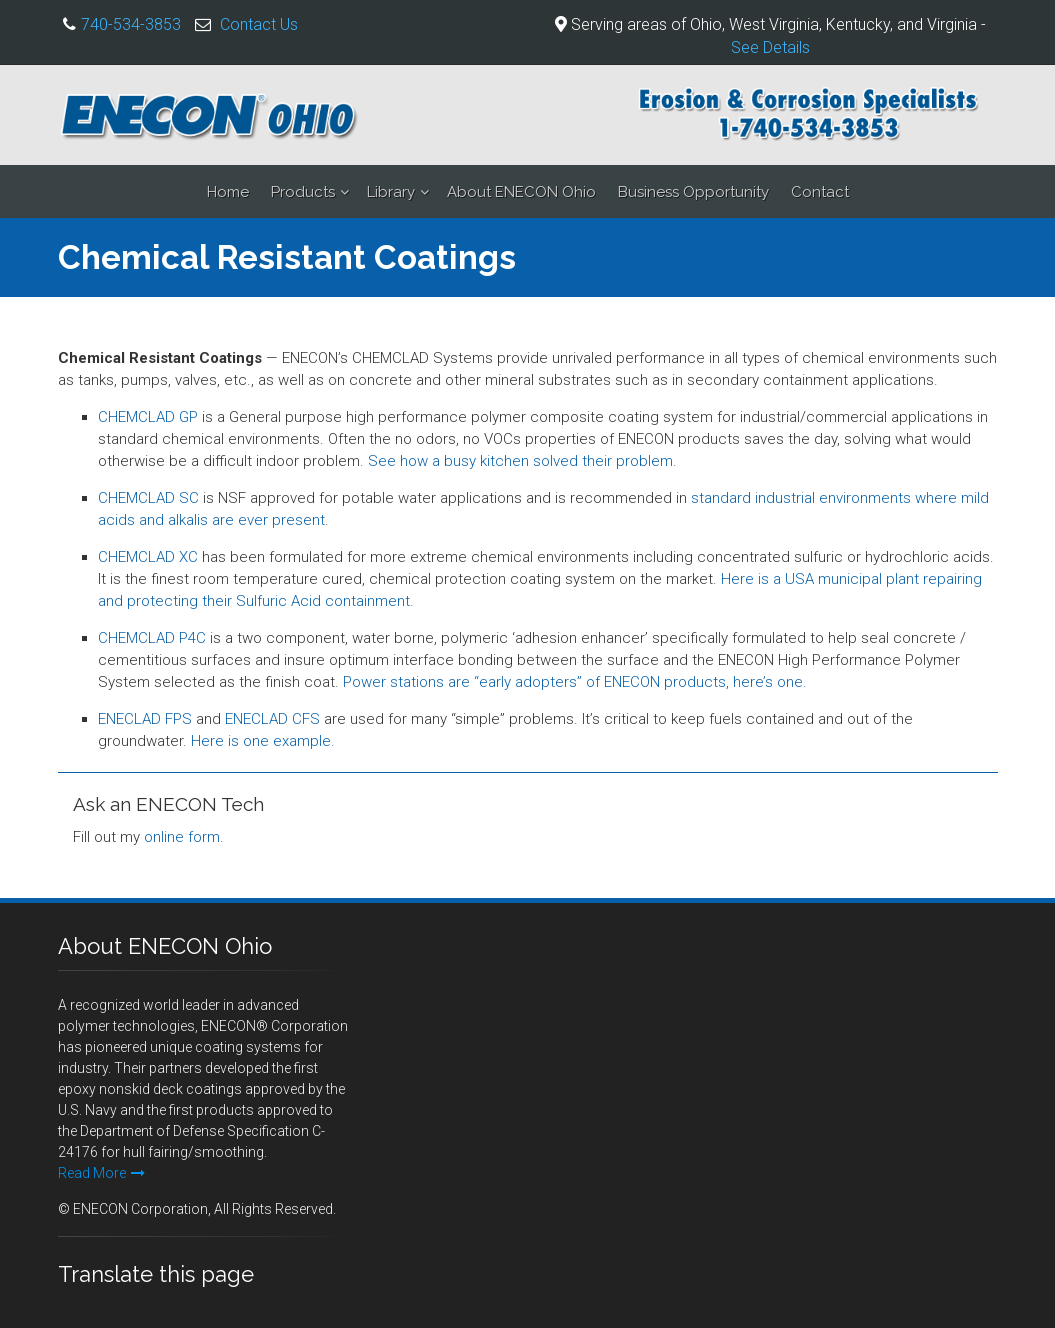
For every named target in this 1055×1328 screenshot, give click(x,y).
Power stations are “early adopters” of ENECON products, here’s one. (575, 682)
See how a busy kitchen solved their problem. (522, 461)
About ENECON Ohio (521, 192)
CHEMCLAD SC (148, 498)
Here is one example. (263, 741)
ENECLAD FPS (145, 719)
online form (182, 837)
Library (391, 192)
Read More (101, 1173)
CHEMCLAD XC (148, 557)
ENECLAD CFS (272, 719)
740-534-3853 (131, 24)
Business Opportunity (693, 192)
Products (303, 192)
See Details (770, 47)
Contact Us (259, 24)
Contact (820, 192)
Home (228, 192)
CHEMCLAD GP (148, 417)
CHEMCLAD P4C (152, 638)
